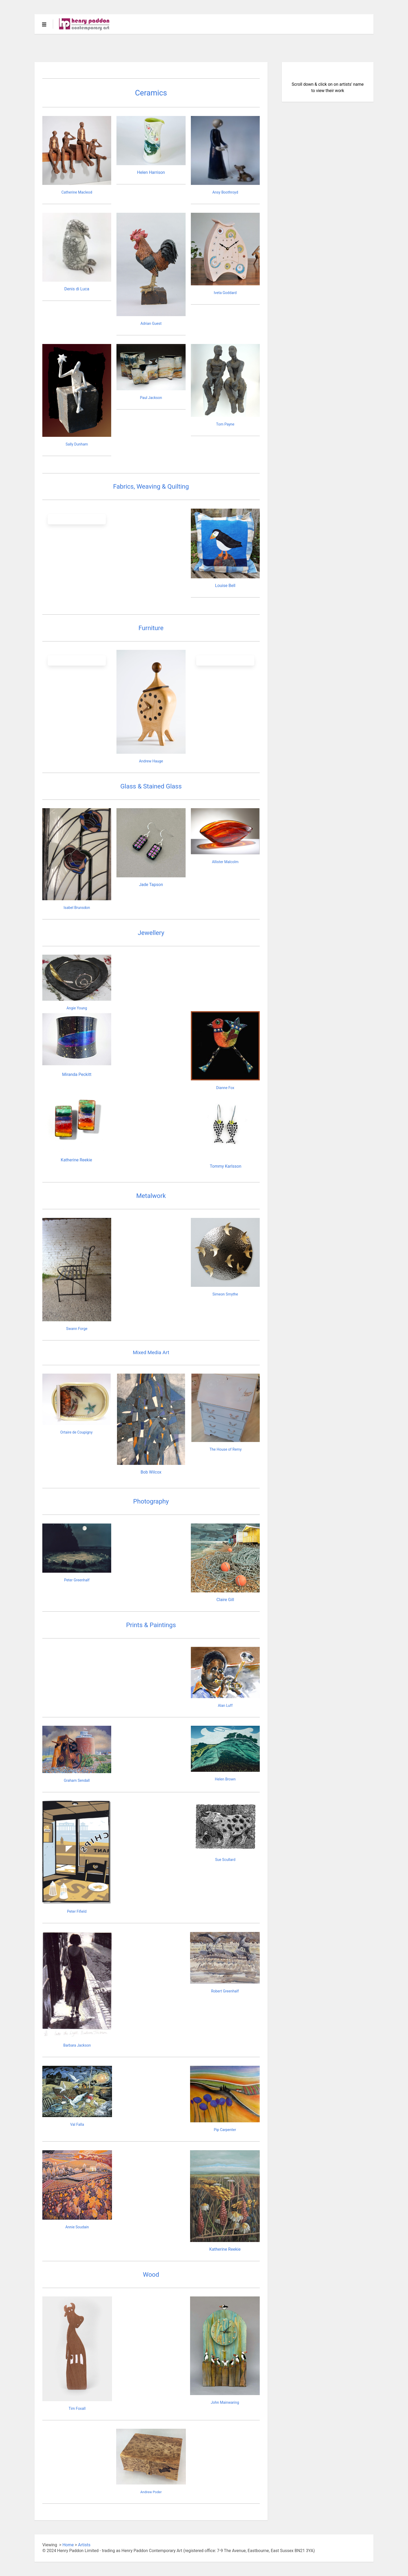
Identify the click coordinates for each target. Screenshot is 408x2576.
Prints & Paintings (151, 1625)
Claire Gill (225, 1599)
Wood (151, 2274)
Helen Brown (225, 1779)
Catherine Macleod (76, 192)
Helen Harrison (151, 172)
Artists (84, 2544)
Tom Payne (225, 424)
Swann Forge (77, 1329)
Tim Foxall (77, 2408)
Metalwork (151, 1196)
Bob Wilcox (151, 1472)
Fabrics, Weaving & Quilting (151, 486)
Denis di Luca (76, 288)
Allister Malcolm (225, 862)
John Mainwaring (225, 2402)
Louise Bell (225, 585)
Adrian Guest (150, 323)
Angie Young (77, 1008)
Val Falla (77, 2124)
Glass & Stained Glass (151, 786)
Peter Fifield (76, 1911)
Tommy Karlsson (225, 1166)
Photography (151, 1501)
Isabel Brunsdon (77, 907)
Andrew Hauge (151, 761)
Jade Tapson (151, 884)
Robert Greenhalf (225, 1991)
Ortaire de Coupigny (76, 1432)
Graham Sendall (77, 1780)
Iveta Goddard (225, 293)
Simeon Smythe (225, 1294)
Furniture (151, 628)
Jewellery (151, 933)
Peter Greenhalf (77, 1580)
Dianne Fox (225, 1088)
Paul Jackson (151, 398)
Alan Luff (225, 1705)
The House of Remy (226, 1449)
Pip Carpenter (225, 2130)
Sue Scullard (225, 1860)
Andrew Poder (151, 2492)
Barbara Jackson (77, 2045)
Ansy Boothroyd (225, 192)
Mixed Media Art (151, 1352)
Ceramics (151, 92)
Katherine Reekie (76, 1159)
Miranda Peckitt (76, 1074)
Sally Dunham (76, 444)
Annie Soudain (77, 2227)
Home (68, 2544)
